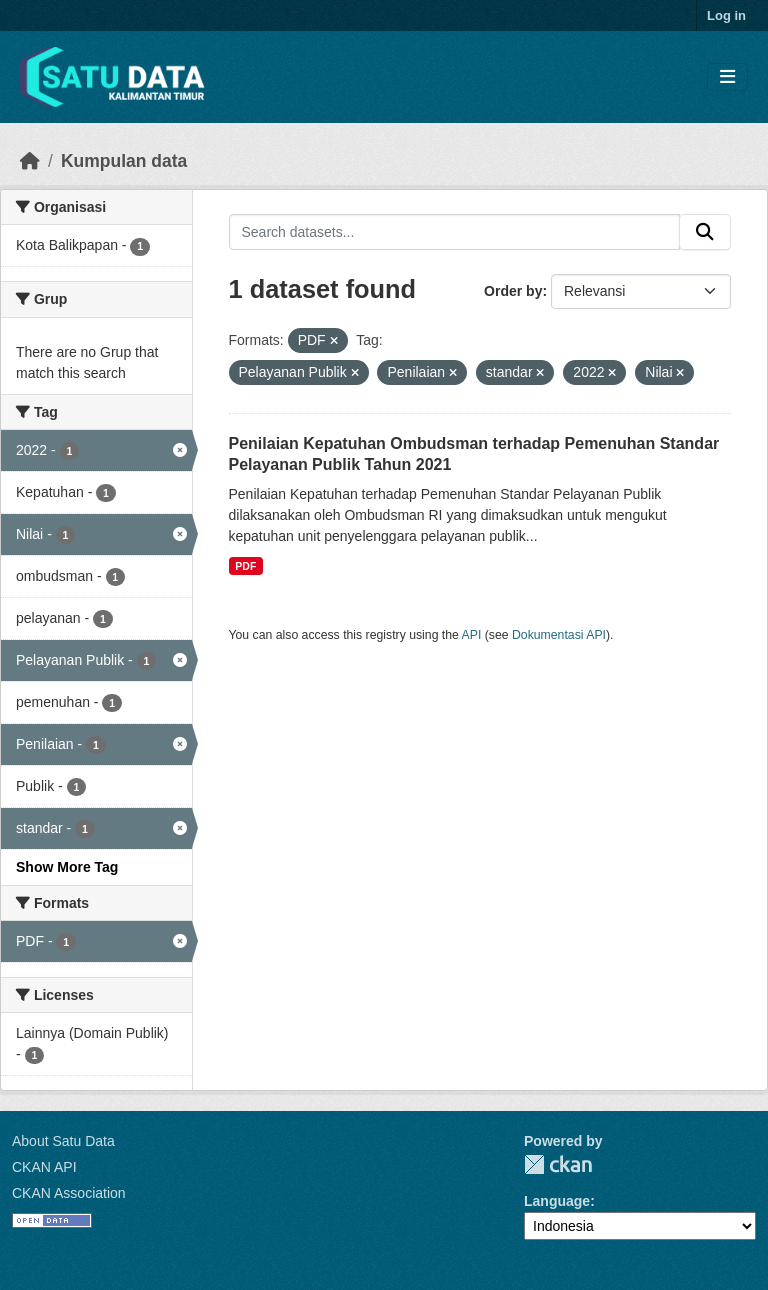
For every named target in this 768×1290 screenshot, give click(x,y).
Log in (726, 15)
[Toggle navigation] (727, 77)
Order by (513, 291)
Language (557, 1201)
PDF (245, 566)
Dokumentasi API (559, 635)
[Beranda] (30, 161)
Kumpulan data (124, 161)
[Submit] (705, 232)
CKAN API (44, 1167)
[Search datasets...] (455, 232)
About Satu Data (63, 1141)
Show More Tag (67, 867)
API (472, 635)
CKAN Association (69, 1193)
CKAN (558, 1164)
